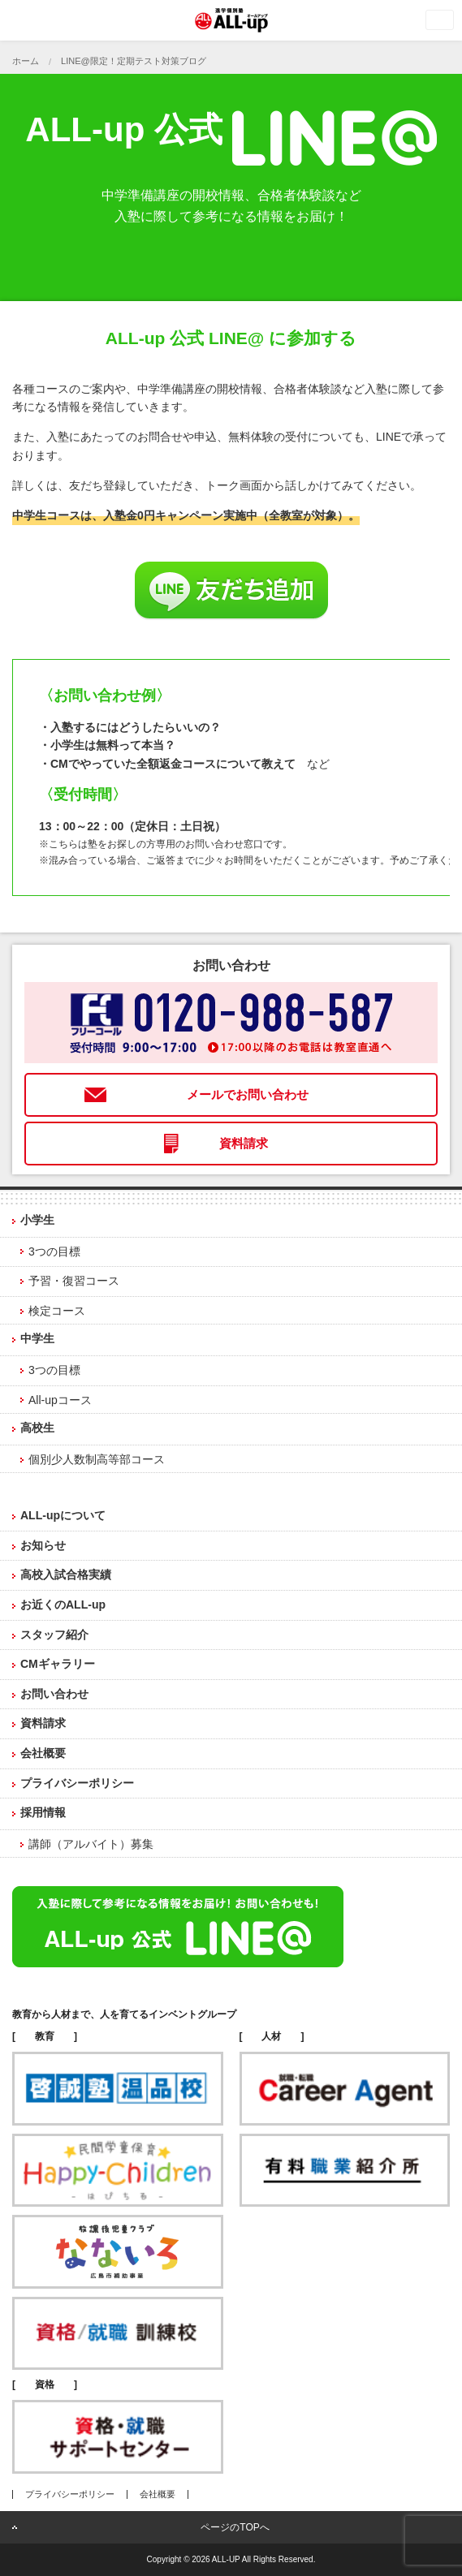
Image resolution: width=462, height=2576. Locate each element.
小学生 (37, 1219)
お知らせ (43, 1545)
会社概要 (43, 1753)
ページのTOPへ (235, 2527)
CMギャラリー (57, 1663)
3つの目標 (54, 1251)
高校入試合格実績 (65, 1574)
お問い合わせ (54, 1693)
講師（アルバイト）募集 (90, 1843)
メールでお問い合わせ (248, 1094)
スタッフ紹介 (54, 1634)
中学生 (37, 1338)
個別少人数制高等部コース (96, 1459)
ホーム (25, 61)
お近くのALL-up (63, 1604)
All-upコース (60, 1400)
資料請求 (243, 1143)
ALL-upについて (63, 1515)
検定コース (56, 1310)
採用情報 (43, 1812)
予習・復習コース (73, 1280)
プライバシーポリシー (77, 1783)
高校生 (37, 1427)
